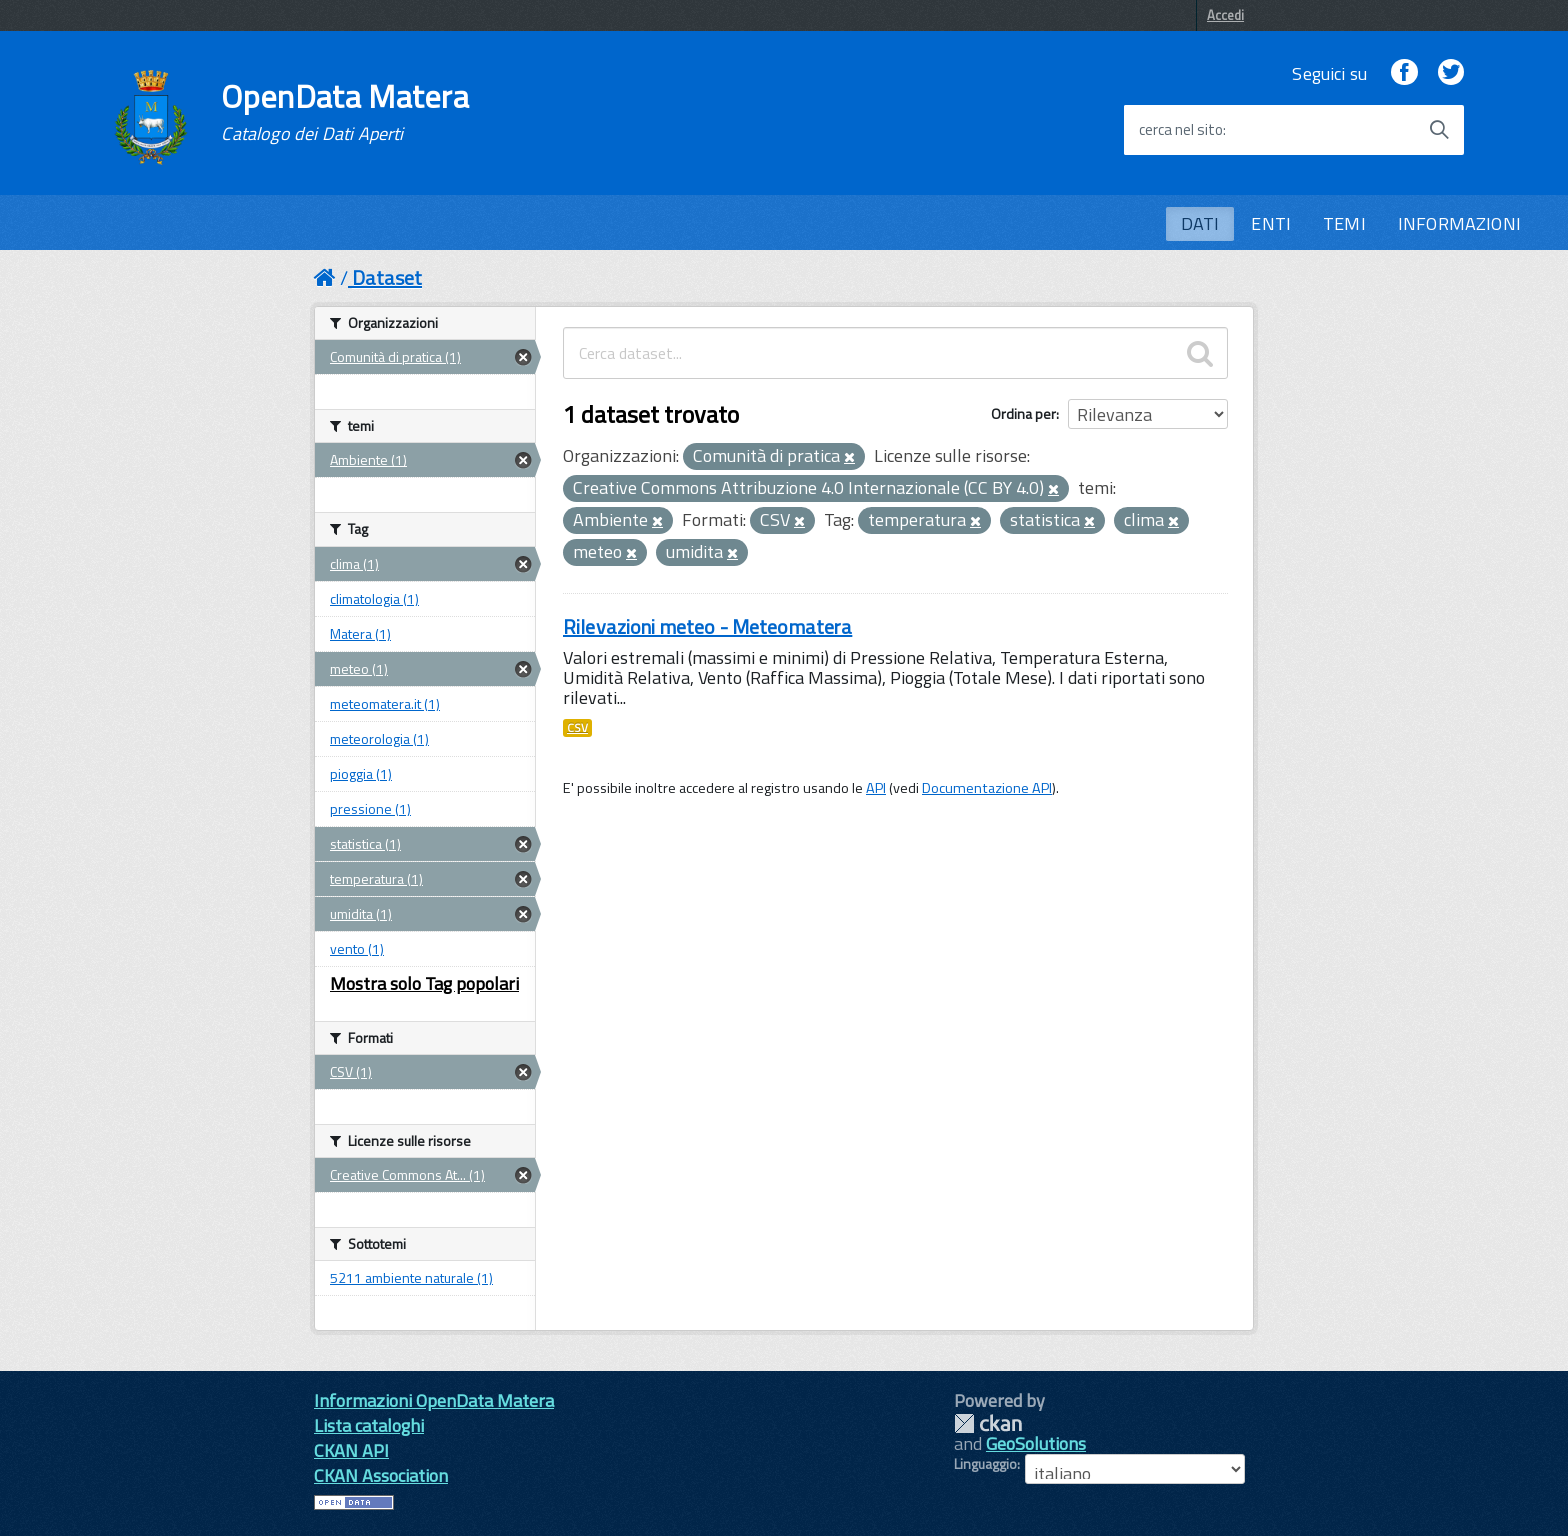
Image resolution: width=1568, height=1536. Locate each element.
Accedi (1225, 15)
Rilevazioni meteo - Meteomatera (707, 626)
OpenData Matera (345, 112)
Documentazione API (987, 788)
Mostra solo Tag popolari (424, 983)
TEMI (1344, 223)
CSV (577, 728)
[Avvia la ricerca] (1439, 130)
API (876, 788)
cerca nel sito (1181, 130)
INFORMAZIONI (1459, 223)
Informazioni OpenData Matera (434, 1400)
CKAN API (351, 1450)
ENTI (1271, 223)
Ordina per (1023, 413)
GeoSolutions (1036, 1443)
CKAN (988, 1423)
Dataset (387, 277)
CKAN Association (381, 1475)
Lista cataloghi (369, 1425)
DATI (1200, 223)
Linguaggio (985, 1464)
